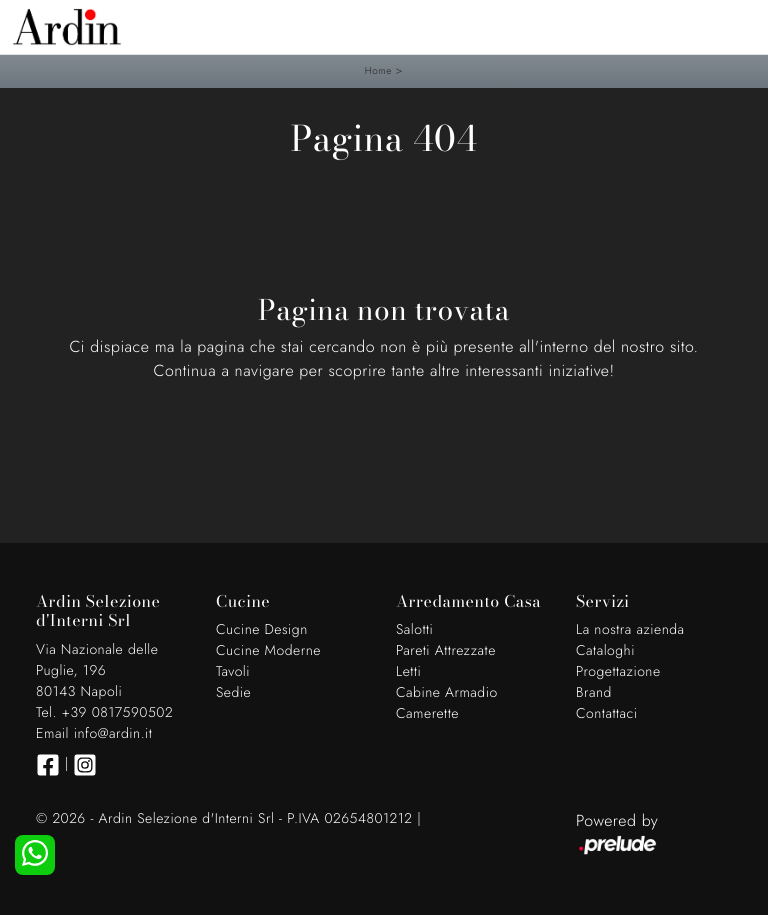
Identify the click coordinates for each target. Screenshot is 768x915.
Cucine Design (262, 630)
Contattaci (607, 714)
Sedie (233, 693)
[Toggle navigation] (738, 25)
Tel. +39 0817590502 (104, 713)
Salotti (414, 630)
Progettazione (618, 672)
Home (378, 70)
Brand (594, 693)
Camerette (427, 714)
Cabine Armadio (447, 693)
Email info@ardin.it (94, 734)
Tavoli (233, 672)
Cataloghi (605, 651)
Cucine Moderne (268, 651)
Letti (408, 672)
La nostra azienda (630, 630)
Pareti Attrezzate (446, 651)
